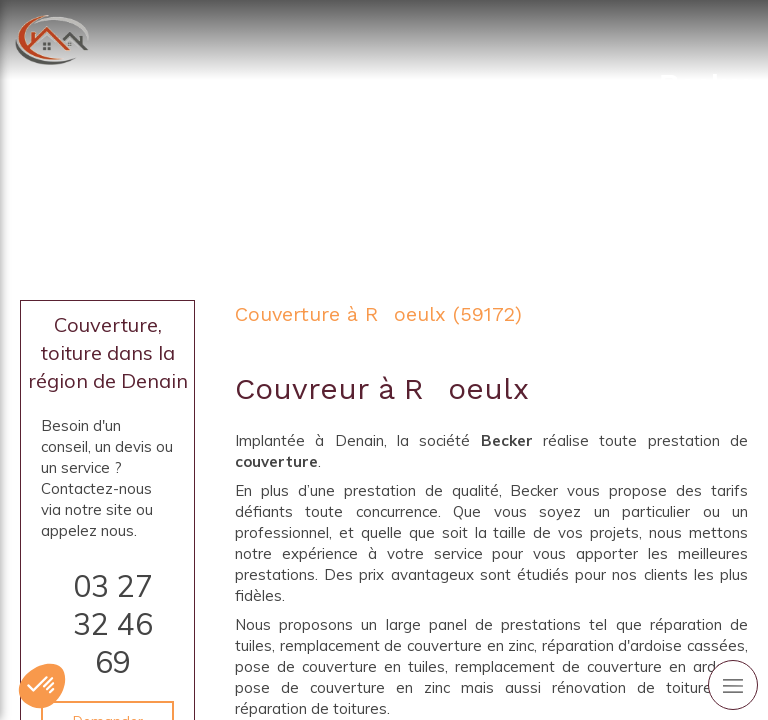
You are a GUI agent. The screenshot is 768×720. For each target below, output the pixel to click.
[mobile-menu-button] (733, 685)
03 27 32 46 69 (113, 624)
